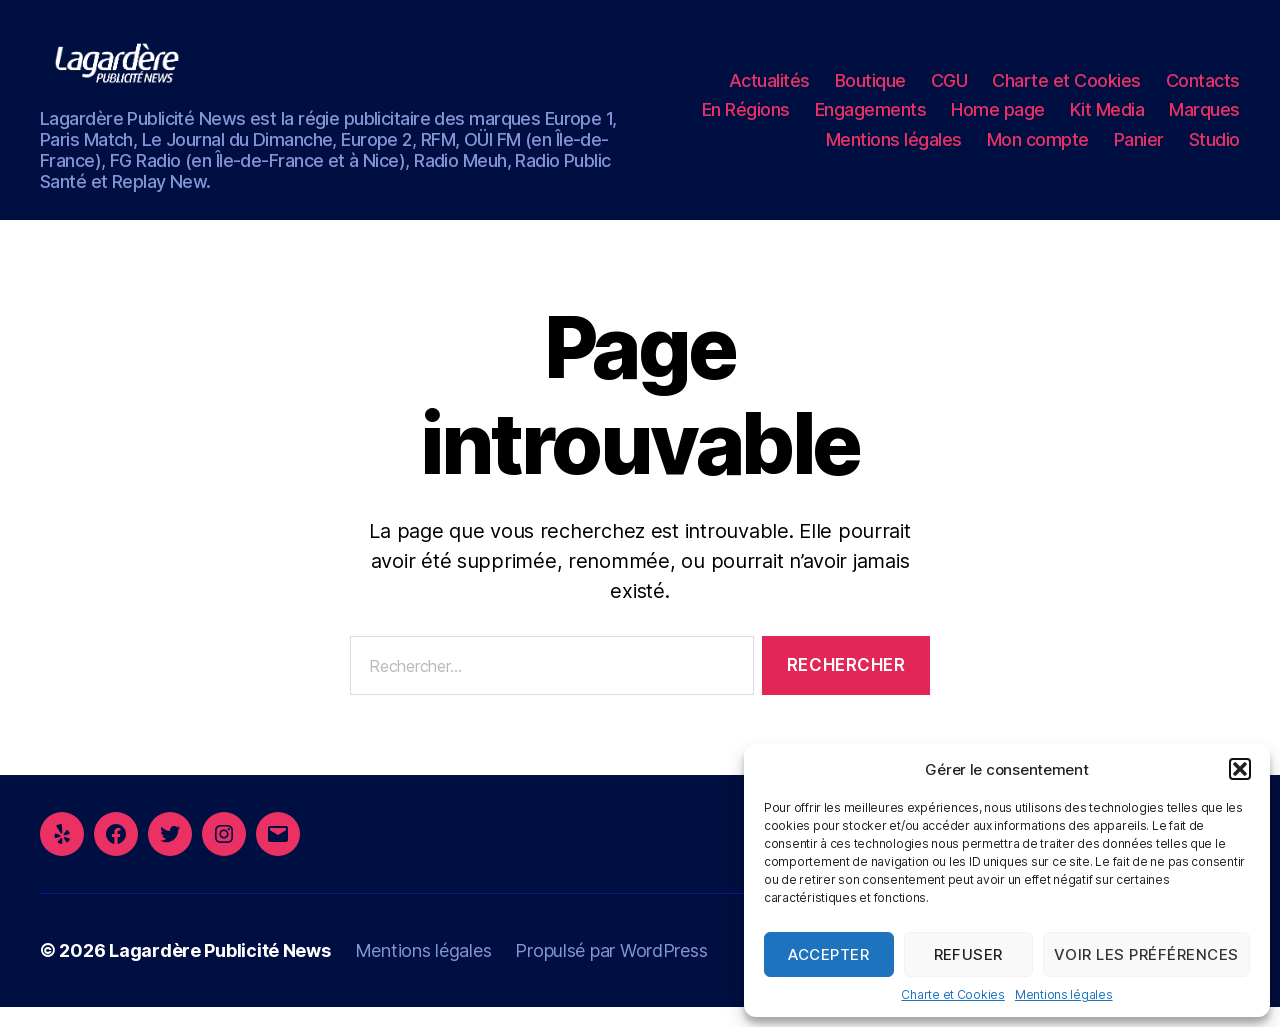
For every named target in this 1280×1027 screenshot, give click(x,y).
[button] (1240, 769)
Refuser (969, 954)
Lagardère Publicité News (220, 970)
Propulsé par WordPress (611, 970)
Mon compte (1038, 149)
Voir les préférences (1146, 954)
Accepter (828, 954)
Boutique (870, 90)
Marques (1204, 119)
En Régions (746, 119)
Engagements (871, 119)
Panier (1139, 149)
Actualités (769, 90)
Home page (998, 119)
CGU (949, 90)
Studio (1214, 149)
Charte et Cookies (952, 994)
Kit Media (1107, 119)
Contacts (1203, 90)
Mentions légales (1064, 994)
